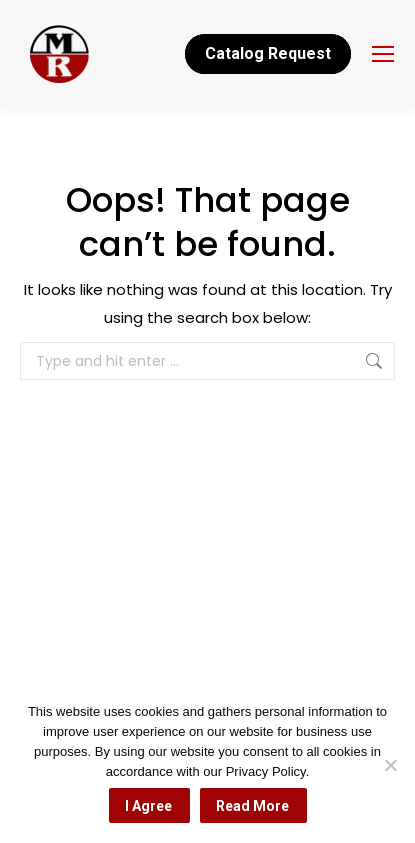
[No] (390, 765)
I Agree (148, 806)
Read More (252, 806)
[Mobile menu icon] (383, 54)
